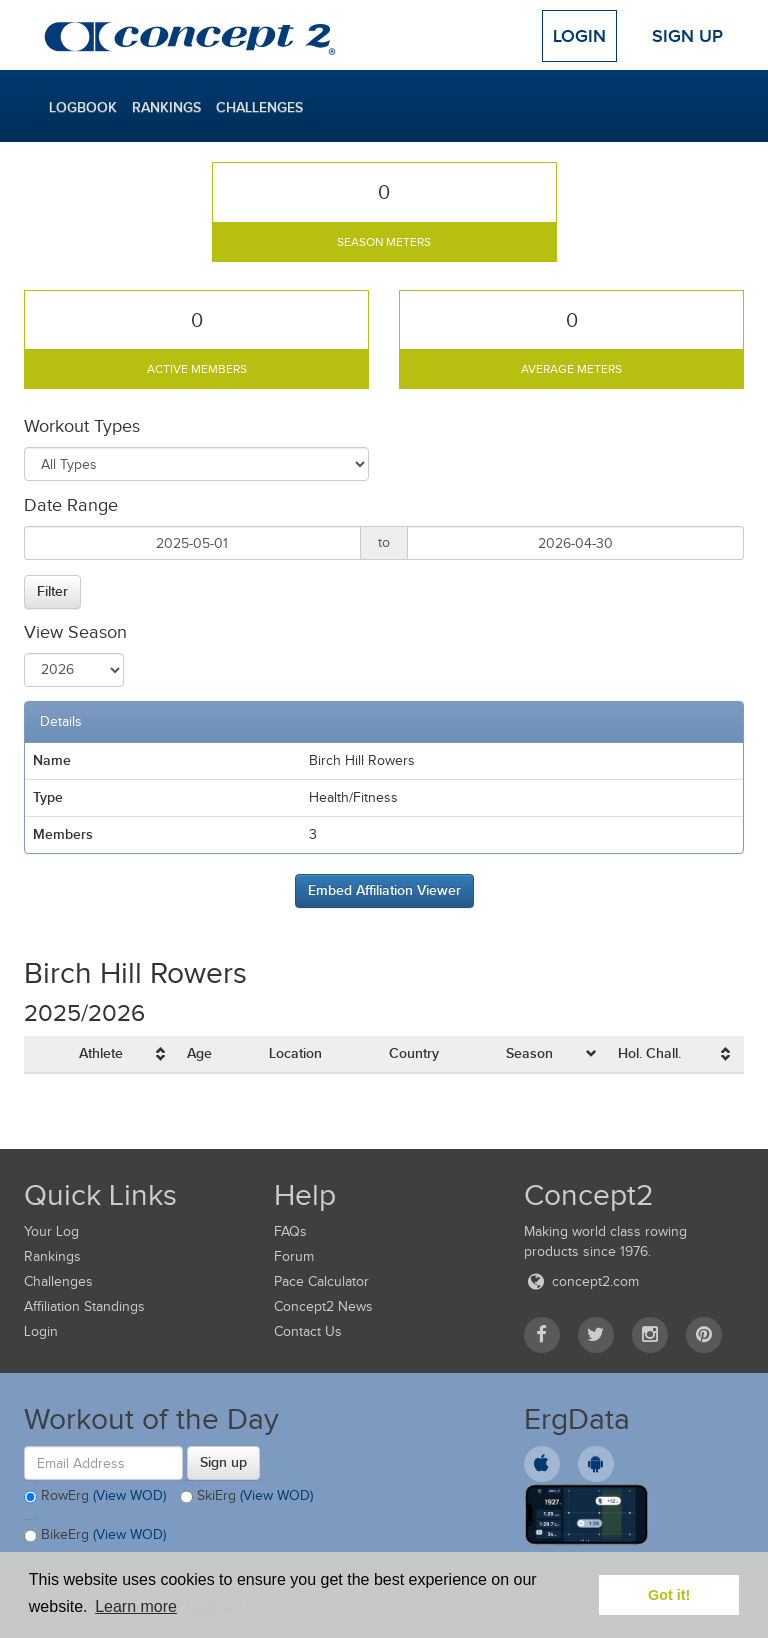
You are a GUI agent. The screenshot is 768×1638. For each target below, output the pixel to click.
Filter (52, 591)
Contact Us (308, 1331)
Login (579, 36)
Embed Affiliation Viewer (384, 890)
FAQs (290, 1231)
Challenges (259, 107)
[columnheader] (125, 1054)
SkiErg (246, 1497)
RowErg (95, 1497)
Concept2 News (323, 1306)
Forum (294, 1256)
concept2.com (581, 1281)
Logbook (83, 107)
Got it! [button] (669, 1595)
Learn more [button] (136, 1606)
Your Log (51, 1231)
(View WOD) (129, 1495)
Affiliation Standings (84, 1306)
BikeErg (95, 1536)
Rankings (166, 107)
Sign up (223, 1462)
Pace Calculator (321, 1281)
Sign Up (687, 36)
